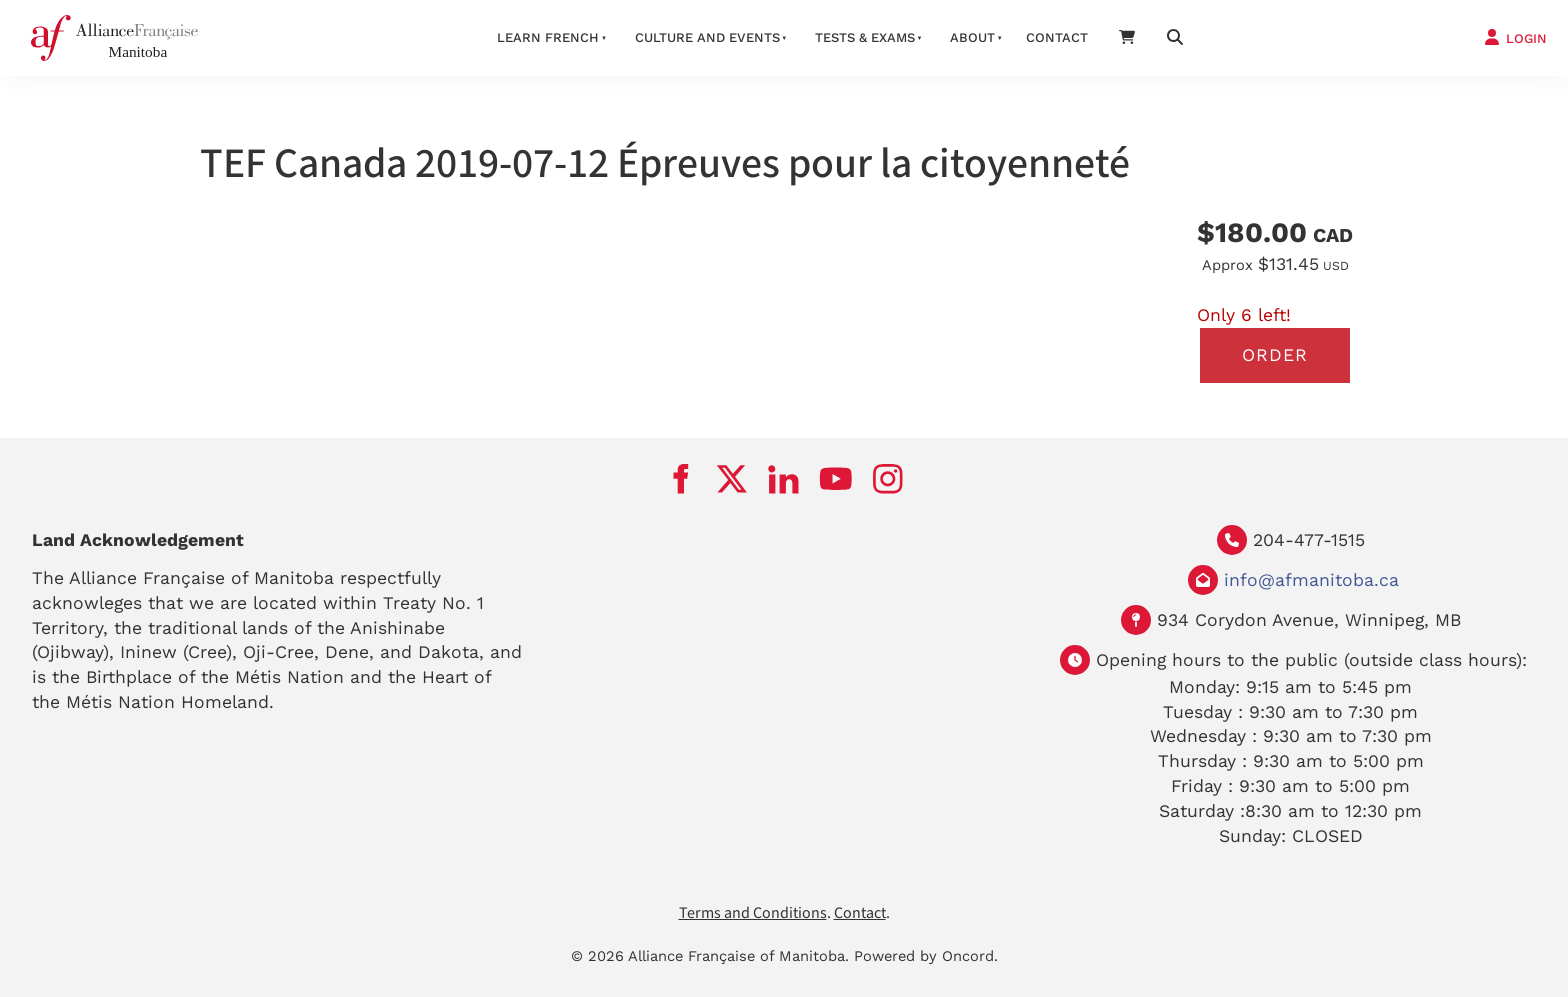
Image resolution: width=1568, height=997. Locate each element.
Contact (1057, 37)
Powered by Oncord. (926, 956)
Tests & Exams (865, 37)
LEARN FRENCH (548, 37)
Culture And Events (707, 37)
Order (1275, 355)
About (972, 37)
